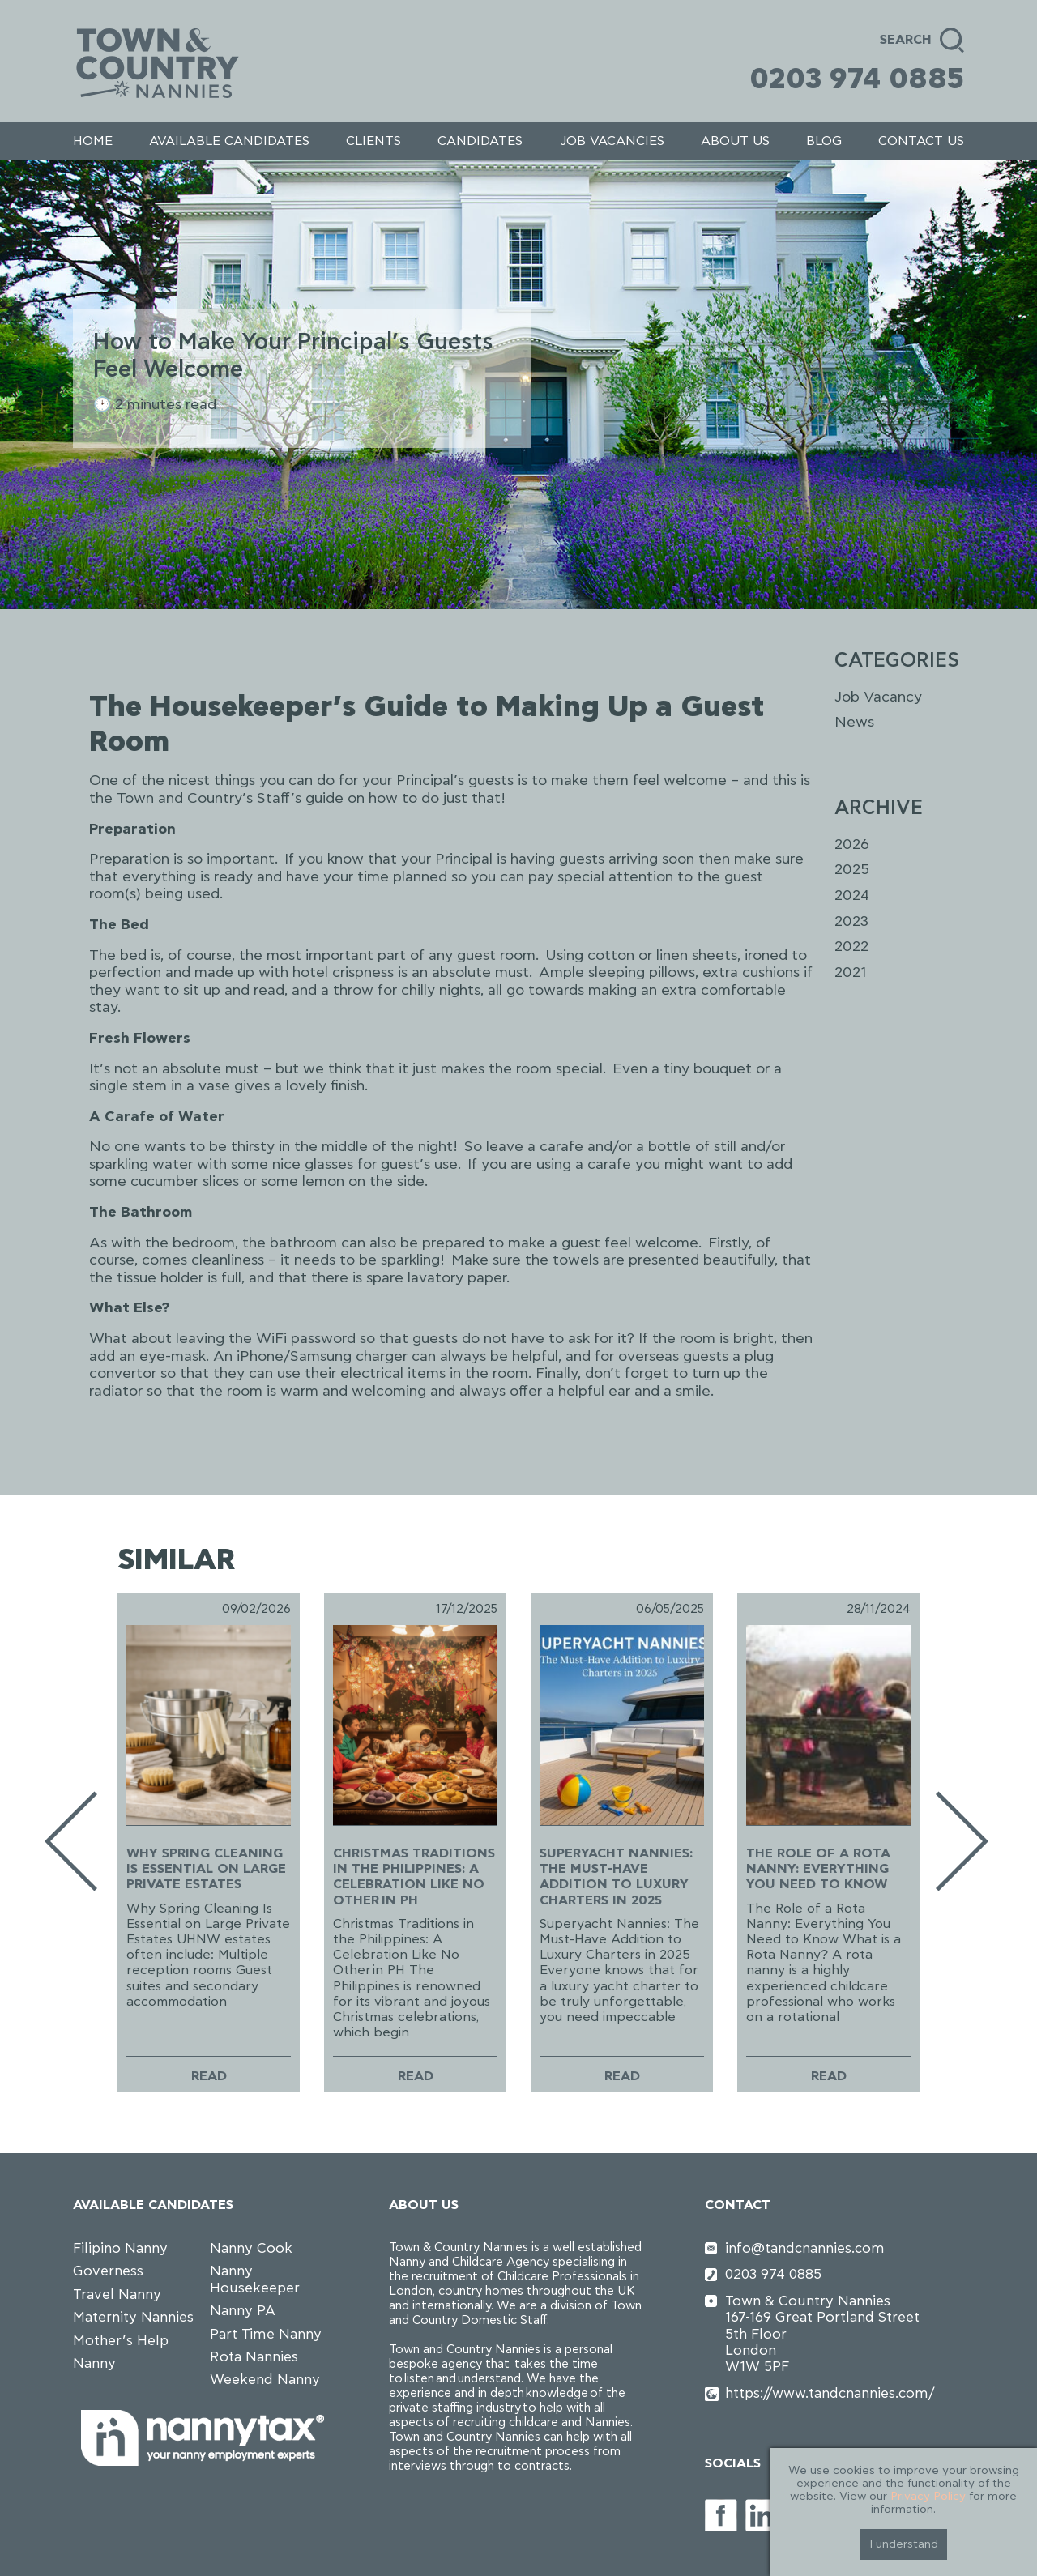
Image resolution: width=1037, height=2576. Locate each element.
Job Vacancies (612, 140)
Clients (373, 140)
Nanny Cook (251, 2248)
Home (93, 140)
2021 (850, 973)
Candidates (480, 140)
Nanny (94, 2363)
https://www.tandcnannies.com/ (829, 2393)
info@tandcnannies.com (805, 2248)
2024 (851, 896)
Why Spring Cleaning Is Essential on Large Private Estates (206, 1869)
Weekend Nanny (265, 2379)
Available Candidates (229, 140)
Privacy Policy (928, 2496)
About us (735, 140)
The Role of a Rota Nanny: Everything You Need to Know (818, 1869)
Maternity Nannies (133, 2317)
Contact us (921, 140)
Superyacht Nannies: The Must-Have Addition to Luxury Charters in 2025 (616, 1877)
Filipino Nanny (120, 2248)
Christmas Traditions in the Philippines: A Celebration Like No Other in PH (414, 1877)
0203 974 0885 (856, 79)
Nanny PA (242, 2311)
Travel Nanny (117, 2294)
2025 (851, 870)
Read (209, 2076)
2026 (851, 845)
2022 (851, 947)
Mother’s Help (121, 2341)
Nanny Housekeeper (255, 2279)
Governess (108, 2271)
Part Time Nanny (266, 2334)
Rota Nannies (254, 2357)
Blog (824, 140)
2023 (851, 922)
